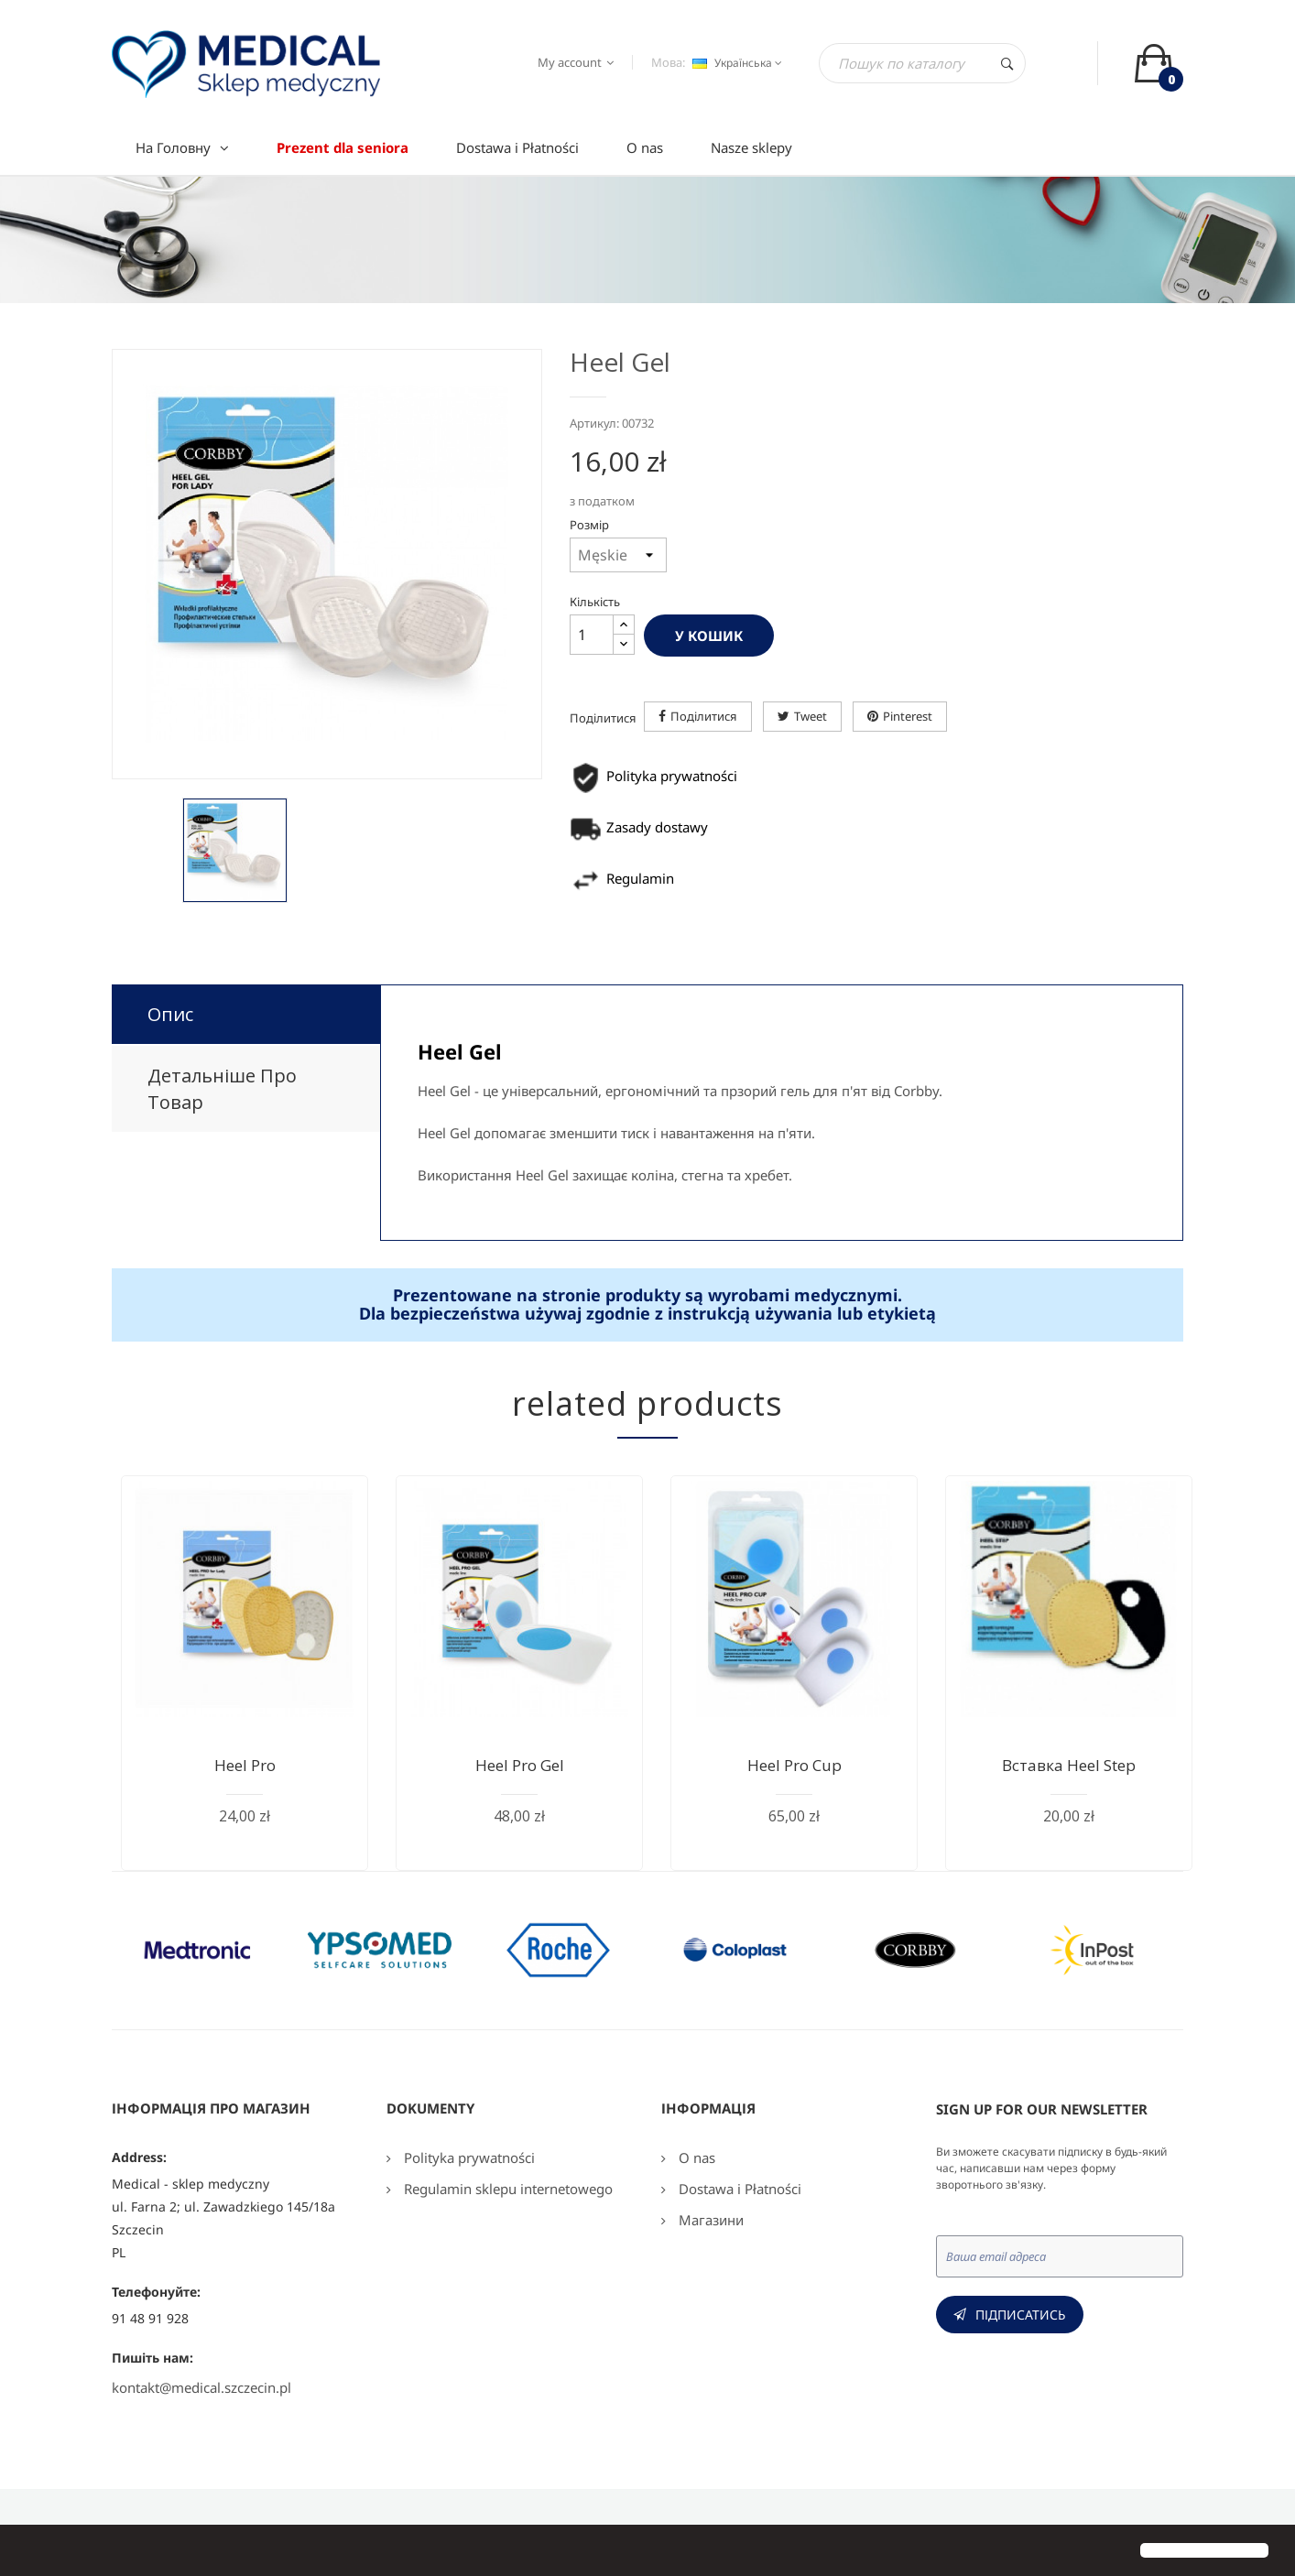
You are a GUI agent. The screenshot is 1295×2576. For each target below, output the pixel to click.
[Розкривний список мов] (735, 63)
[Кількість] (592, 634)
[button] (29, 2552)
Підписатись (1020, 2314)
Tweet (810, 716)
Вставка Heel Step (1069, 1765)
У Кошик (709, 635)
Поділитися (703, 716)
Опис (170, 1014)
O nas (695, 2157)
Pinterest (907, 716)
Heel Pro (245, 1765)
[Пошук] (922, 63)
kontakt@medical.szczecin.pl (201, 2387)
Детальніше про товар (222, 1088)
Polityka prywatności (467, 2157)
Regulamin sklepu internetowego (506, 2188)
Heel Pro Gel (519, 1765)
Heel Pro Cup (794, 1765)
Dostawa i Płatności (738, 2188)
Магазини (709, 2220)
